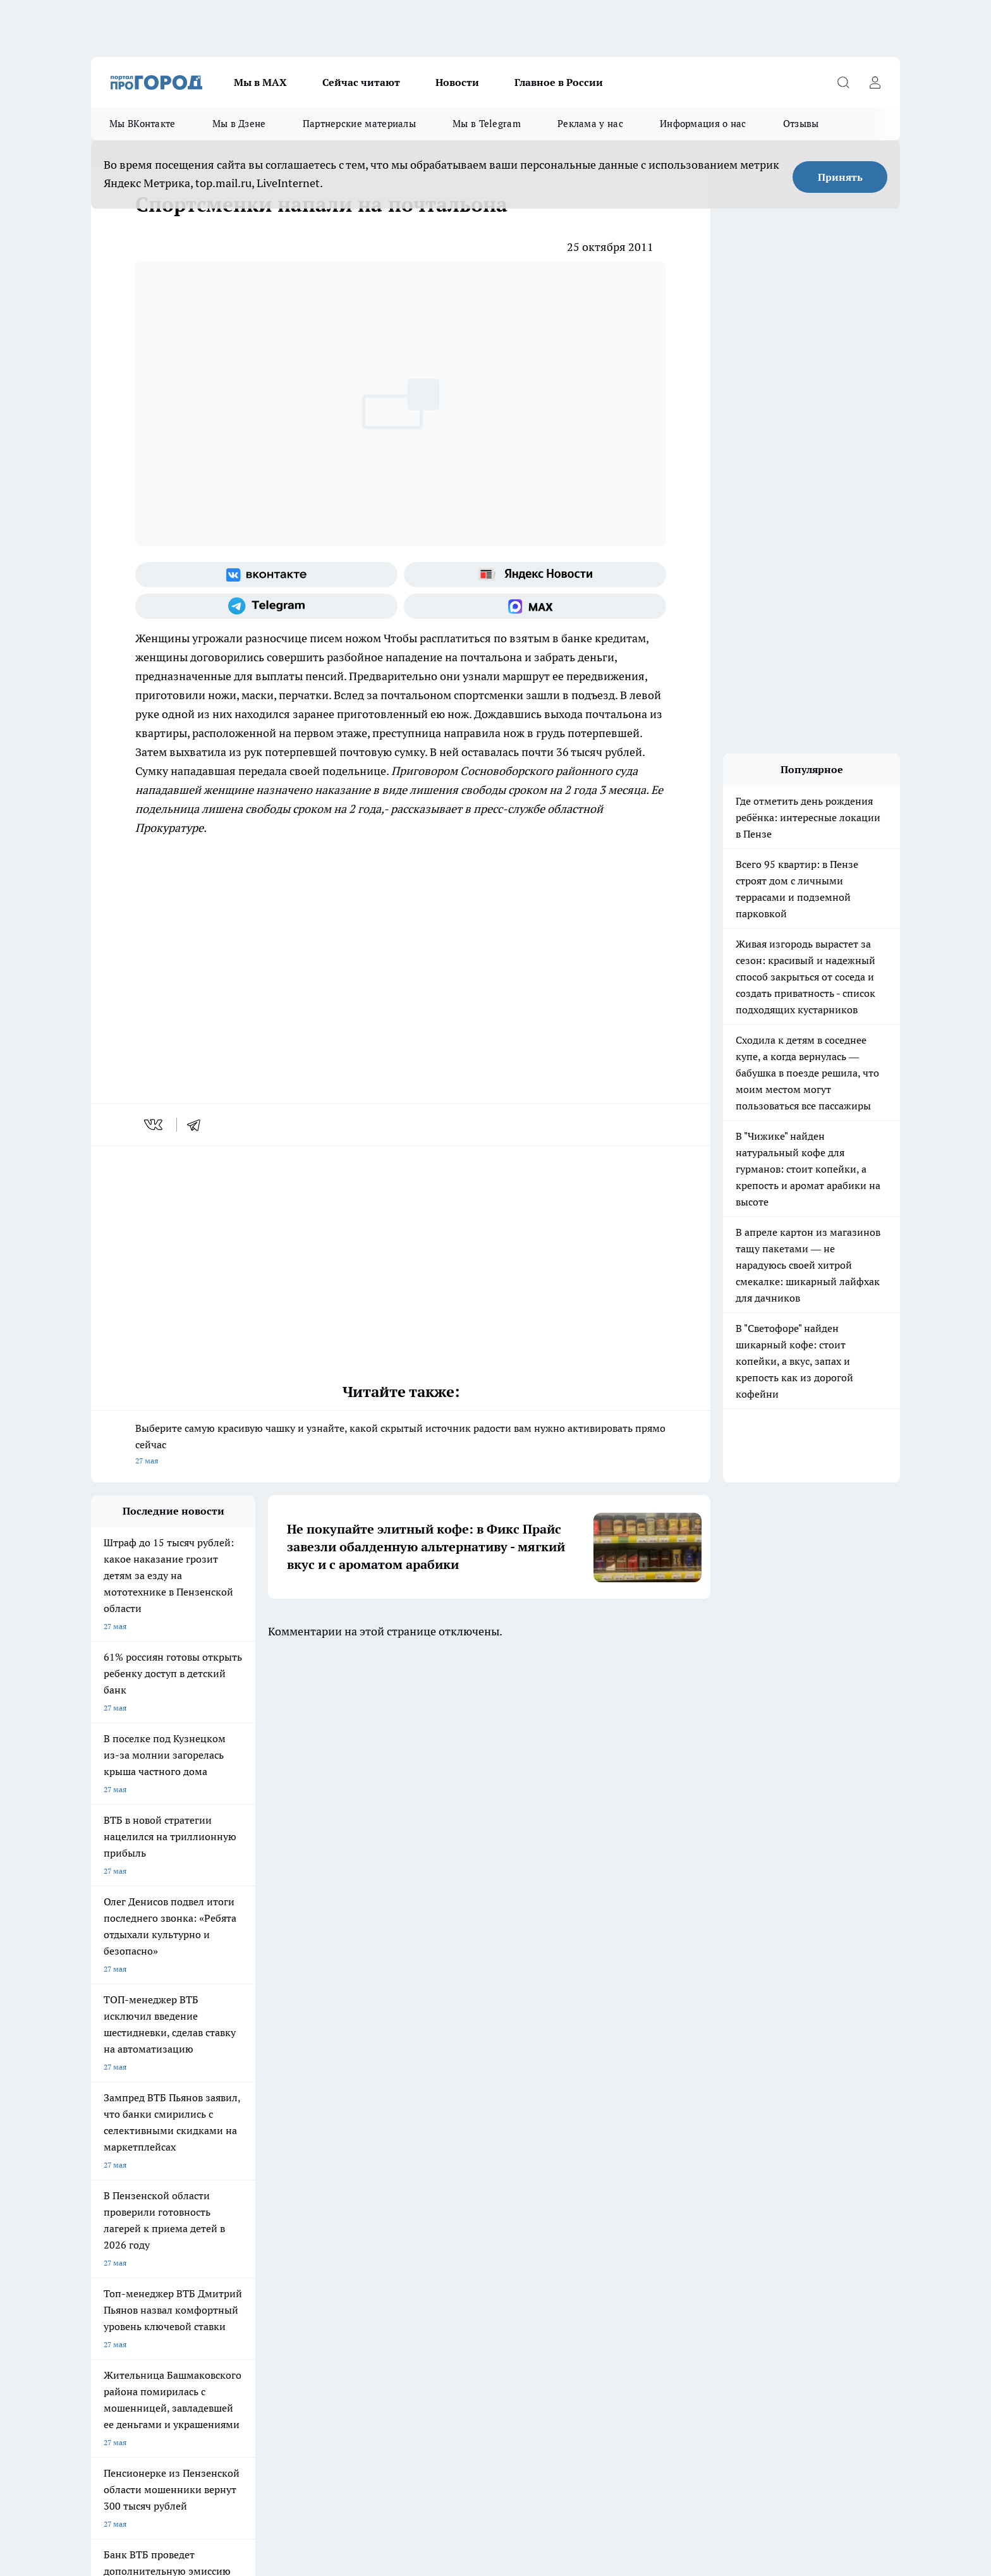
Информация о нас (703, 124)
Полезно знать (551, 2087)
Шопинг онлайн (119, 2087)
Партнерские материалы (359, 124)
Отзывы (801, 124)
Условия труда (276, 2159)
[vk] (154, 1124)
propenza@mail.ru (257, 2228)
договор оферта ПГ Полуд (137, 2429)
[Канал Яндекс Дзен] (739, 2107)
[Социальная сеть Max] (535, 606)
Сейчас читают (361, 82)
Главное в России (558, 82)
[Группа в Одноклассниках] (675, 2107)
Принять (840, 177)
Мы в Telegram (487, 124)
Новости (457, 82)
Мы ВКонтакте (142, 124)
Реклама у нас (590, 124)
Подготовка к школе (452, 2087)
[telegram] (197, 1124)
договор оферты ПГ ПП (132, 2441)
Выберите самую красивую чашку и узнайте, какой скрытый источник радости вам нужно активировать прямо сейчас (400, 1445)
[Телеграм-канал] (266, 606)
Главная (424, 2159)
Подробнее (424, 2472)
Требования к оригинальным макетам (158, 2159)
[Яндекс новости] (535, 574)
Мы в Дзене (239, 124)
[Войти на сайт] (874, 82)
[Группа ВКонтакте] (266, 574)
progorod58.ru (282, 2313)
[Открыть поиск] (843, 82)
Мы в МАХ (260, 82)
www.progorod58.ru (188, 2191)
